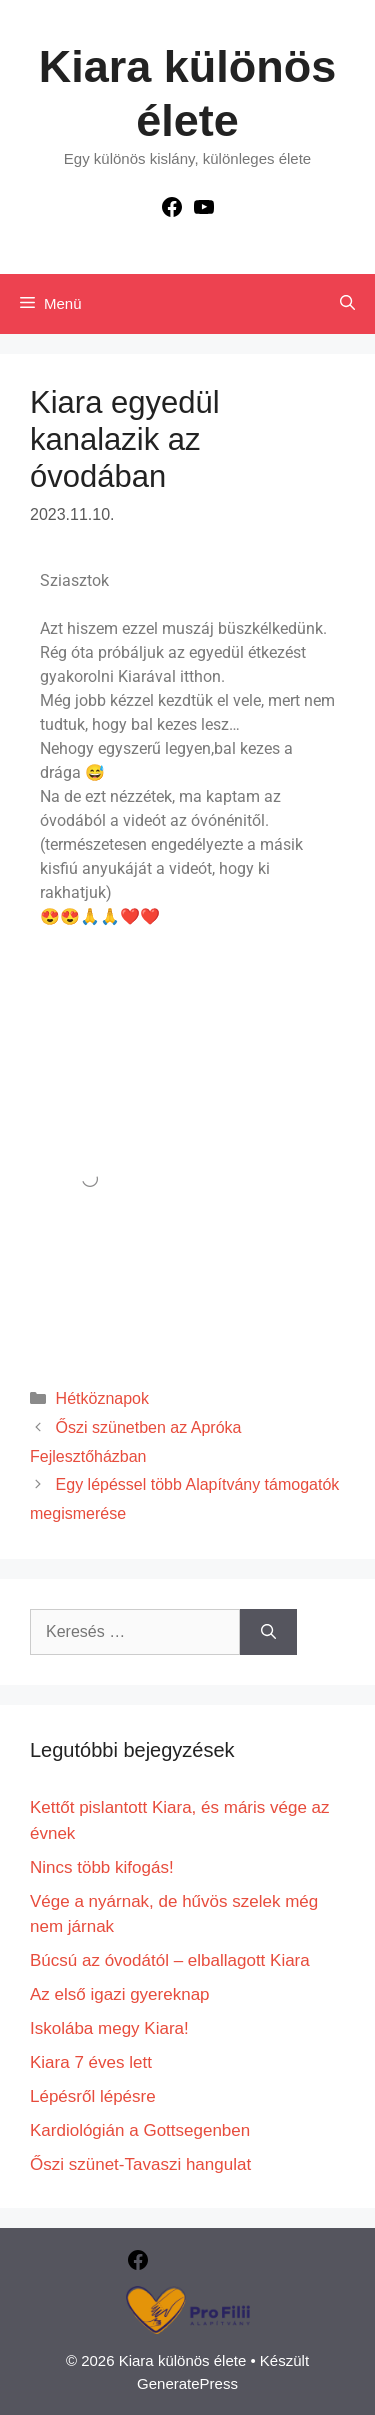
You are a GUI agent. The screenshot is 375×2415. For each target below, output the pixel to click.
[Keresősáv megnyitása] (347, 304)
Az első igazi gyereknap (120, 1994)
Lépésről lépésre (93, 2096)
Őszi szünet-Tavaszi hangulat (140, 2164)
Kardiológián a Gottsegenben (140, 2130)
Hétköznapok (102, 1398)
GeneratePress (187, 2383)
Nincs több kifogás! (102, 1867)
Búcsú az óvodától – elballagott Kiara (170, 1960)
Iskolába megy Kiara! (109, 2028)
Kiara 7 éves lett (91, 2062)
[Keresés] (268, 1632)
